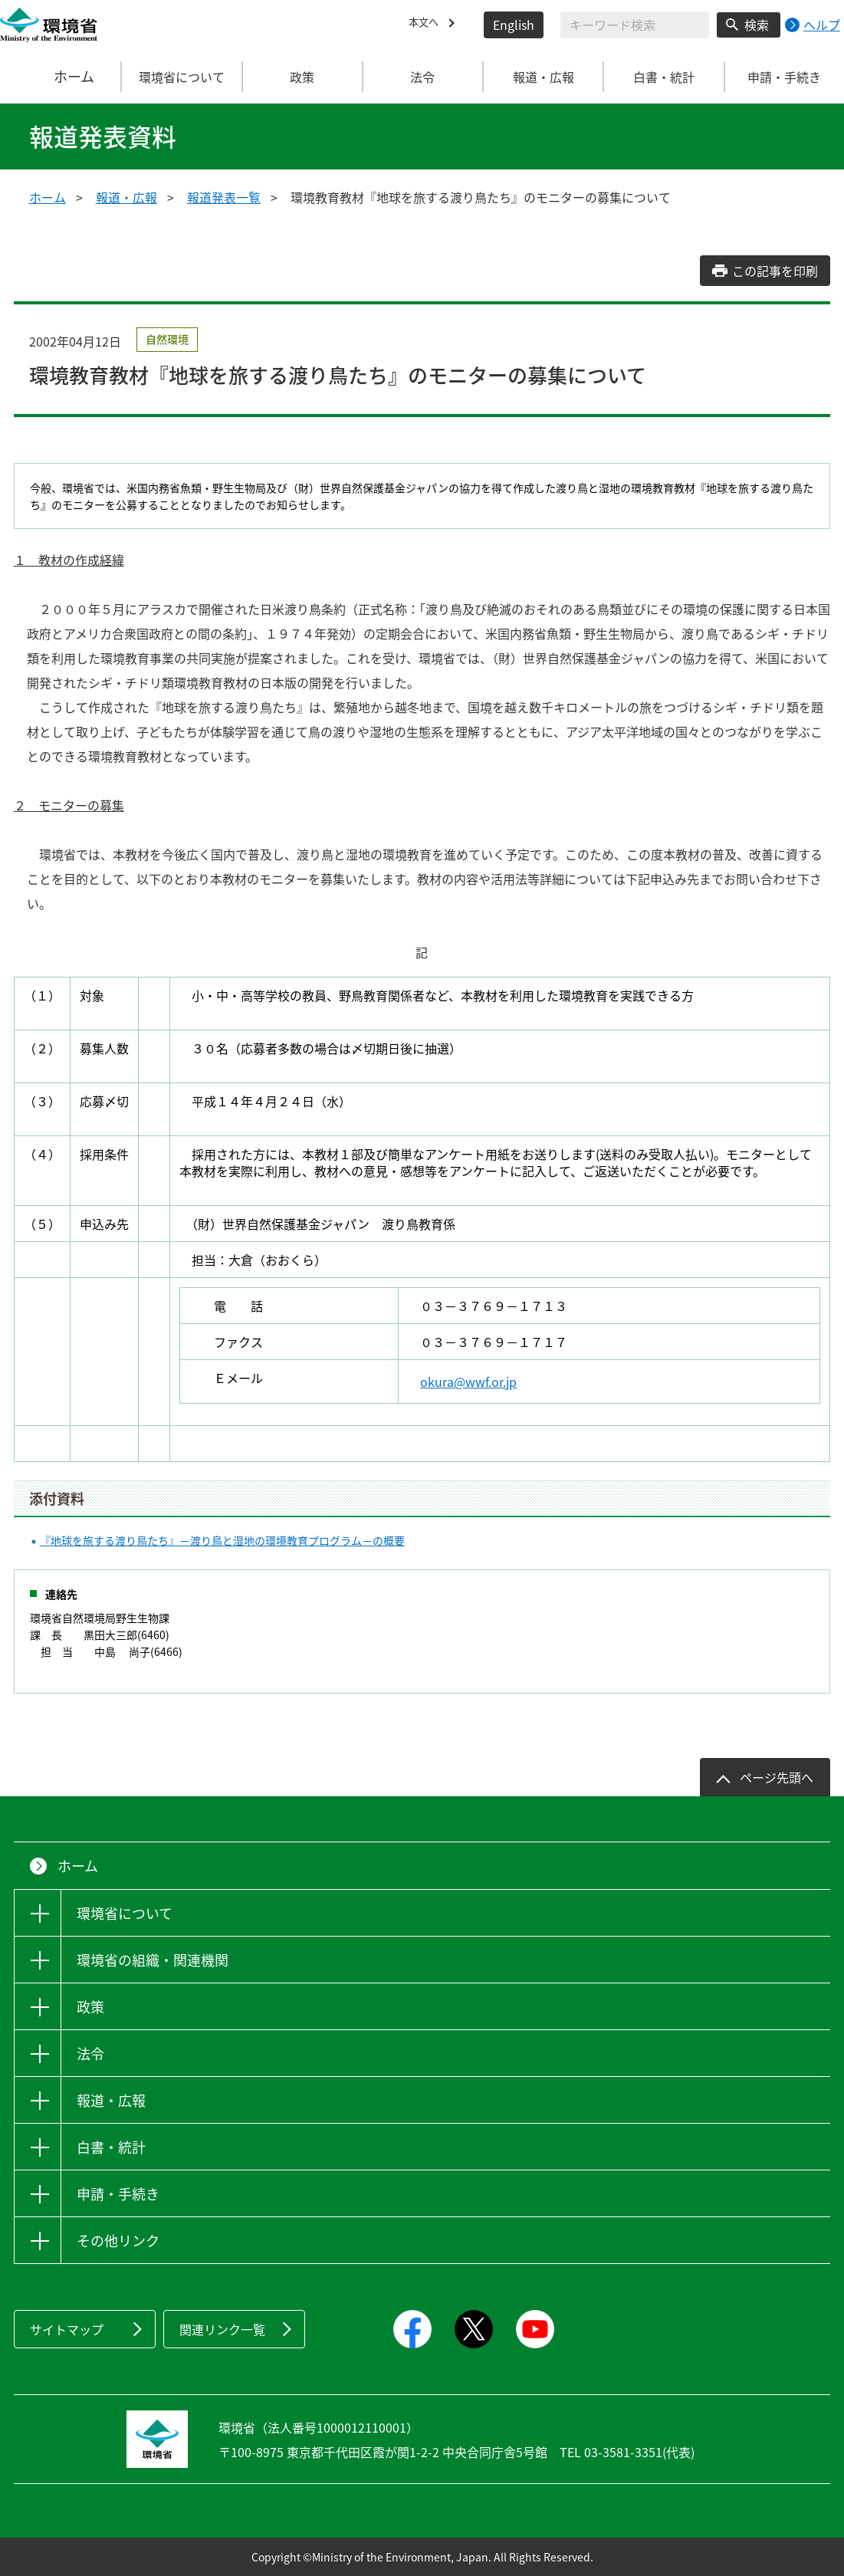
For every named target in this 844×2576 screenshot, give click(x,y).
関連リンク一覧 (222, 2329)
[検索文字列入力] (634, 25)
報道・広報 (126, 197)
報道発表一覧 (224, 197)
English (513, 24)
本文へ (427, 24)
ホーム (61, 76)
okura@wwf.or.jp (468, 1381)
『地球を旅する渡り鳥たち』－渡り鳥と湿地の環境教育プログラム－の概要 (222, 1540)
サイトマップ (66, 2329)
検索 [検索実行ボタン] (756, 24)
